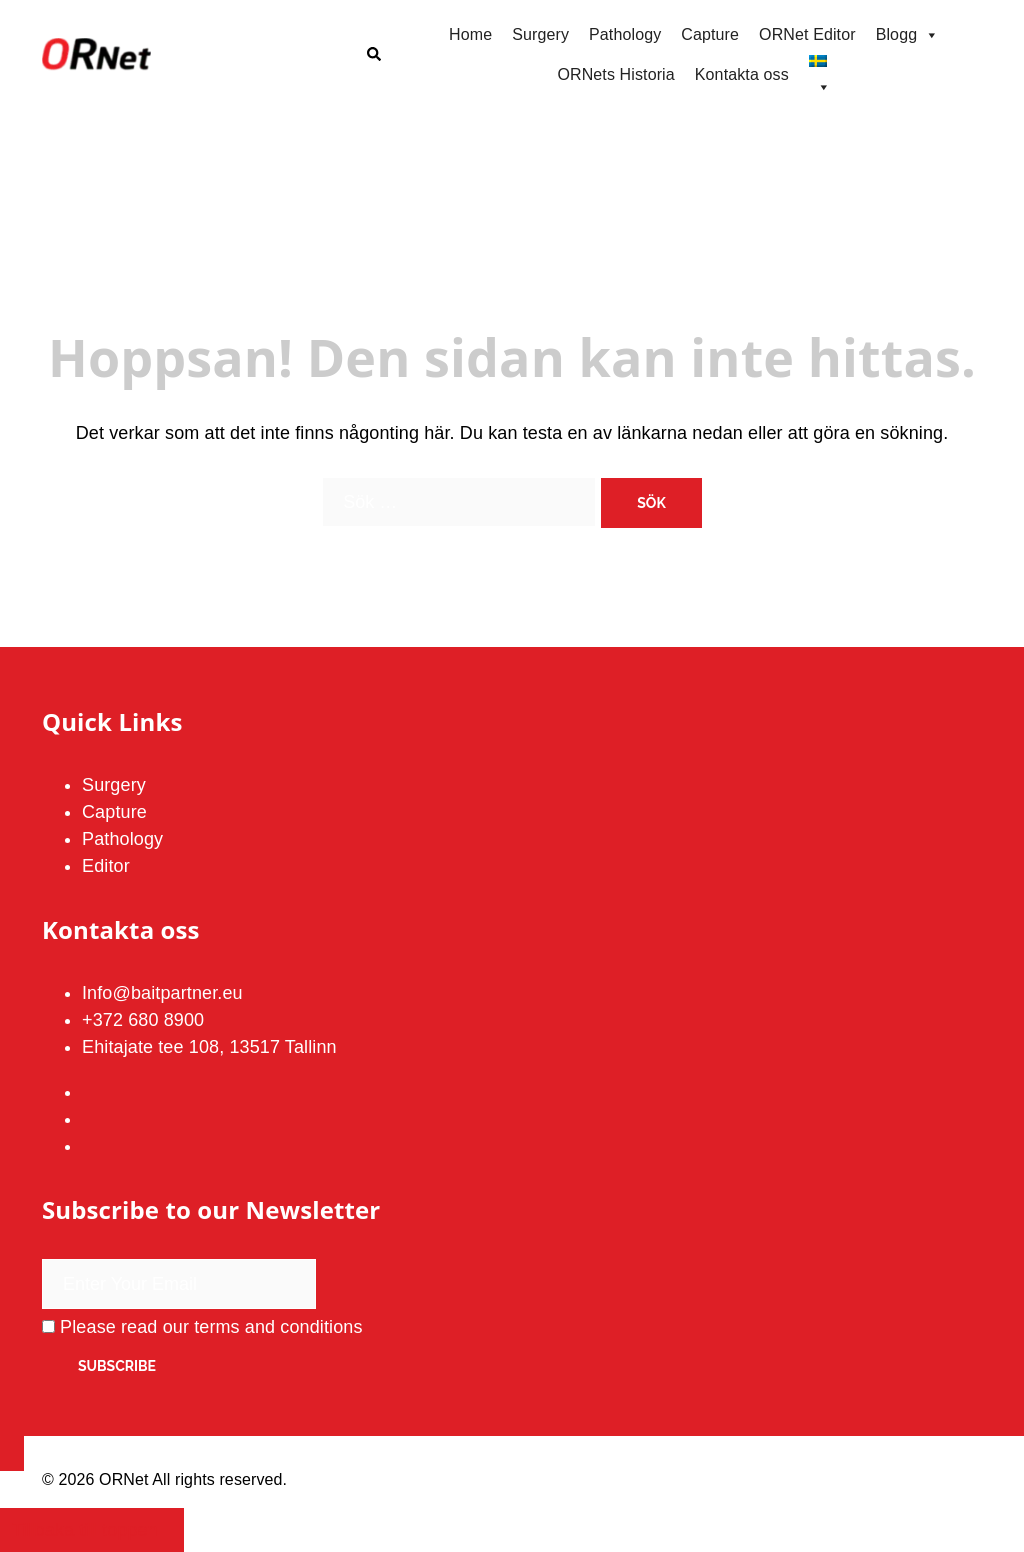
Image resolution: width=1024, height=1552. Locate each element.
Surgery (540, 34)
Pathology (625, 34)
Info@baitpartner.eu (162, 993)
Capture (710, 34)
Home (470, 34)
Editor (106, 866)
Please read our (202, 1327)
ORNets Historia (615, 74)
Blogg (908, 35)
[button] (373, 55)
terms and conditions (278, 1327)
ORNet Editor (807, 34)
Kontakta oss (742, 74)
